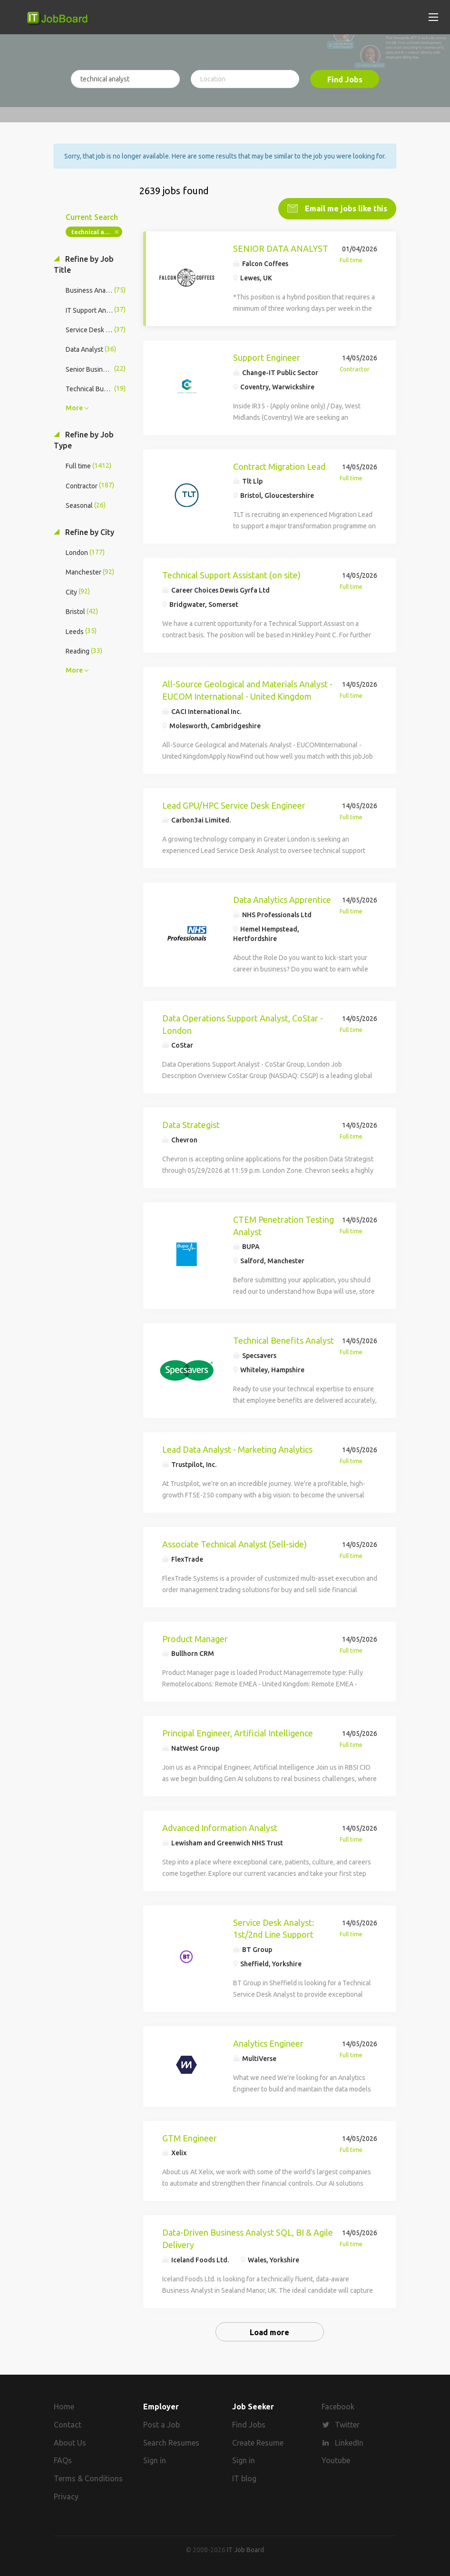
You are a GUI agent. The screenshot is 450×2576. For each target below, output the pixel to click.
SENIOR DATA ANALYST (280, 248)
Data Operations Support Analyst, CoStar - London (242, 1024)
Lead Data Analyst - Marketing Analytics (237, 1449)
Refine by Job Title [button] (84, 264)
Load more (269, 2332)
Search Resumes (171, 2442)
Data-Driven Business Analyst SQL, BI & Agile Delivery (247, 2238)
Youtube (336, 2460)
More (74, 408)
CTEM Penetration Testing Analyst (283, 1226)
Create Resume (258, 2442)
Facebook (338, 2406)
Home (64, 2406)
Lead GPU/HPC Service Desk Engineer (233, 805)
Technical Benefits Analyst (283, 1340)
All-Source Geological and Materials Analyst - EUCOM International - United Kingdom (247, 690)
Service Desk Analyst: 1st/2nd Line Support (273, 1928)
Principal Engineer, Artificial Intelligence (237, 1733)
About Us (70, 2442)
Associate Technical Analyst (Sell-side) (234, 1543)
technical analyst (96, 232)
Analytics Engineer (268, 2043)
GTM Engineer (189, 2137)
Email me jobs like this (345, 208)
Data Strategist (191, 1124)
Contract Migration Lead (279, 466)
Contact (67, 2424)
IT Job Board (245, 2549)
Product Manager (195, 1638)
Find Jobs (344, 79)
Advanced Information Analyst (219, 1828)
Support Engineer (266, 357)
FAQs (63, 2460)
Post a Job (161, 2424)
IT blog (244, 2478)
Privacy (66, 2496)
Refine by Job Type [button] (84, 440)
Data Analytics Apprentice (282, 899)
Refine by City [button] (88, 531)
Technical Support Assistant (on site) (231, 575)
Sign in (154, 2460)
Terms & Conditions (88, 2478)
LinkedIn (349, 2442)
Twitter (347, 2424)
